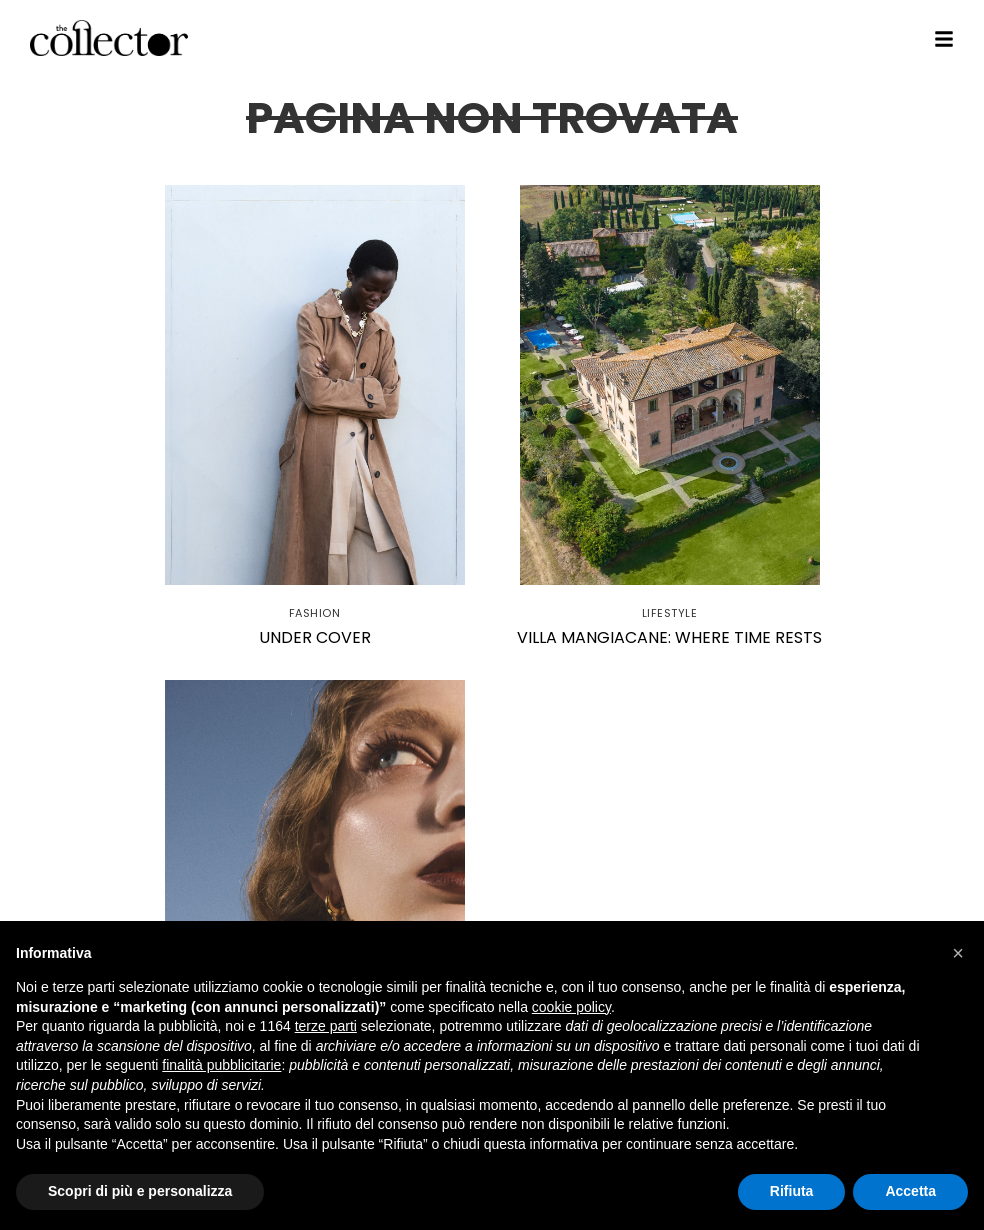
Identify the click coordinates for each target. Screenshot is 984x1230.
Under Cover (315, 637)
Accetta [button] (910, 1191)
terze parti (326, 1026)
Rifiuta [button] (792, 1191)
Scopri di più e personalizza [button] (140, 1191)
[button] (958, 953)
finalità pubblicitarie (221, 1065)
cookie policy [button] (571, 1007)
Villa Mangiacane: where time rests (669, 637)
